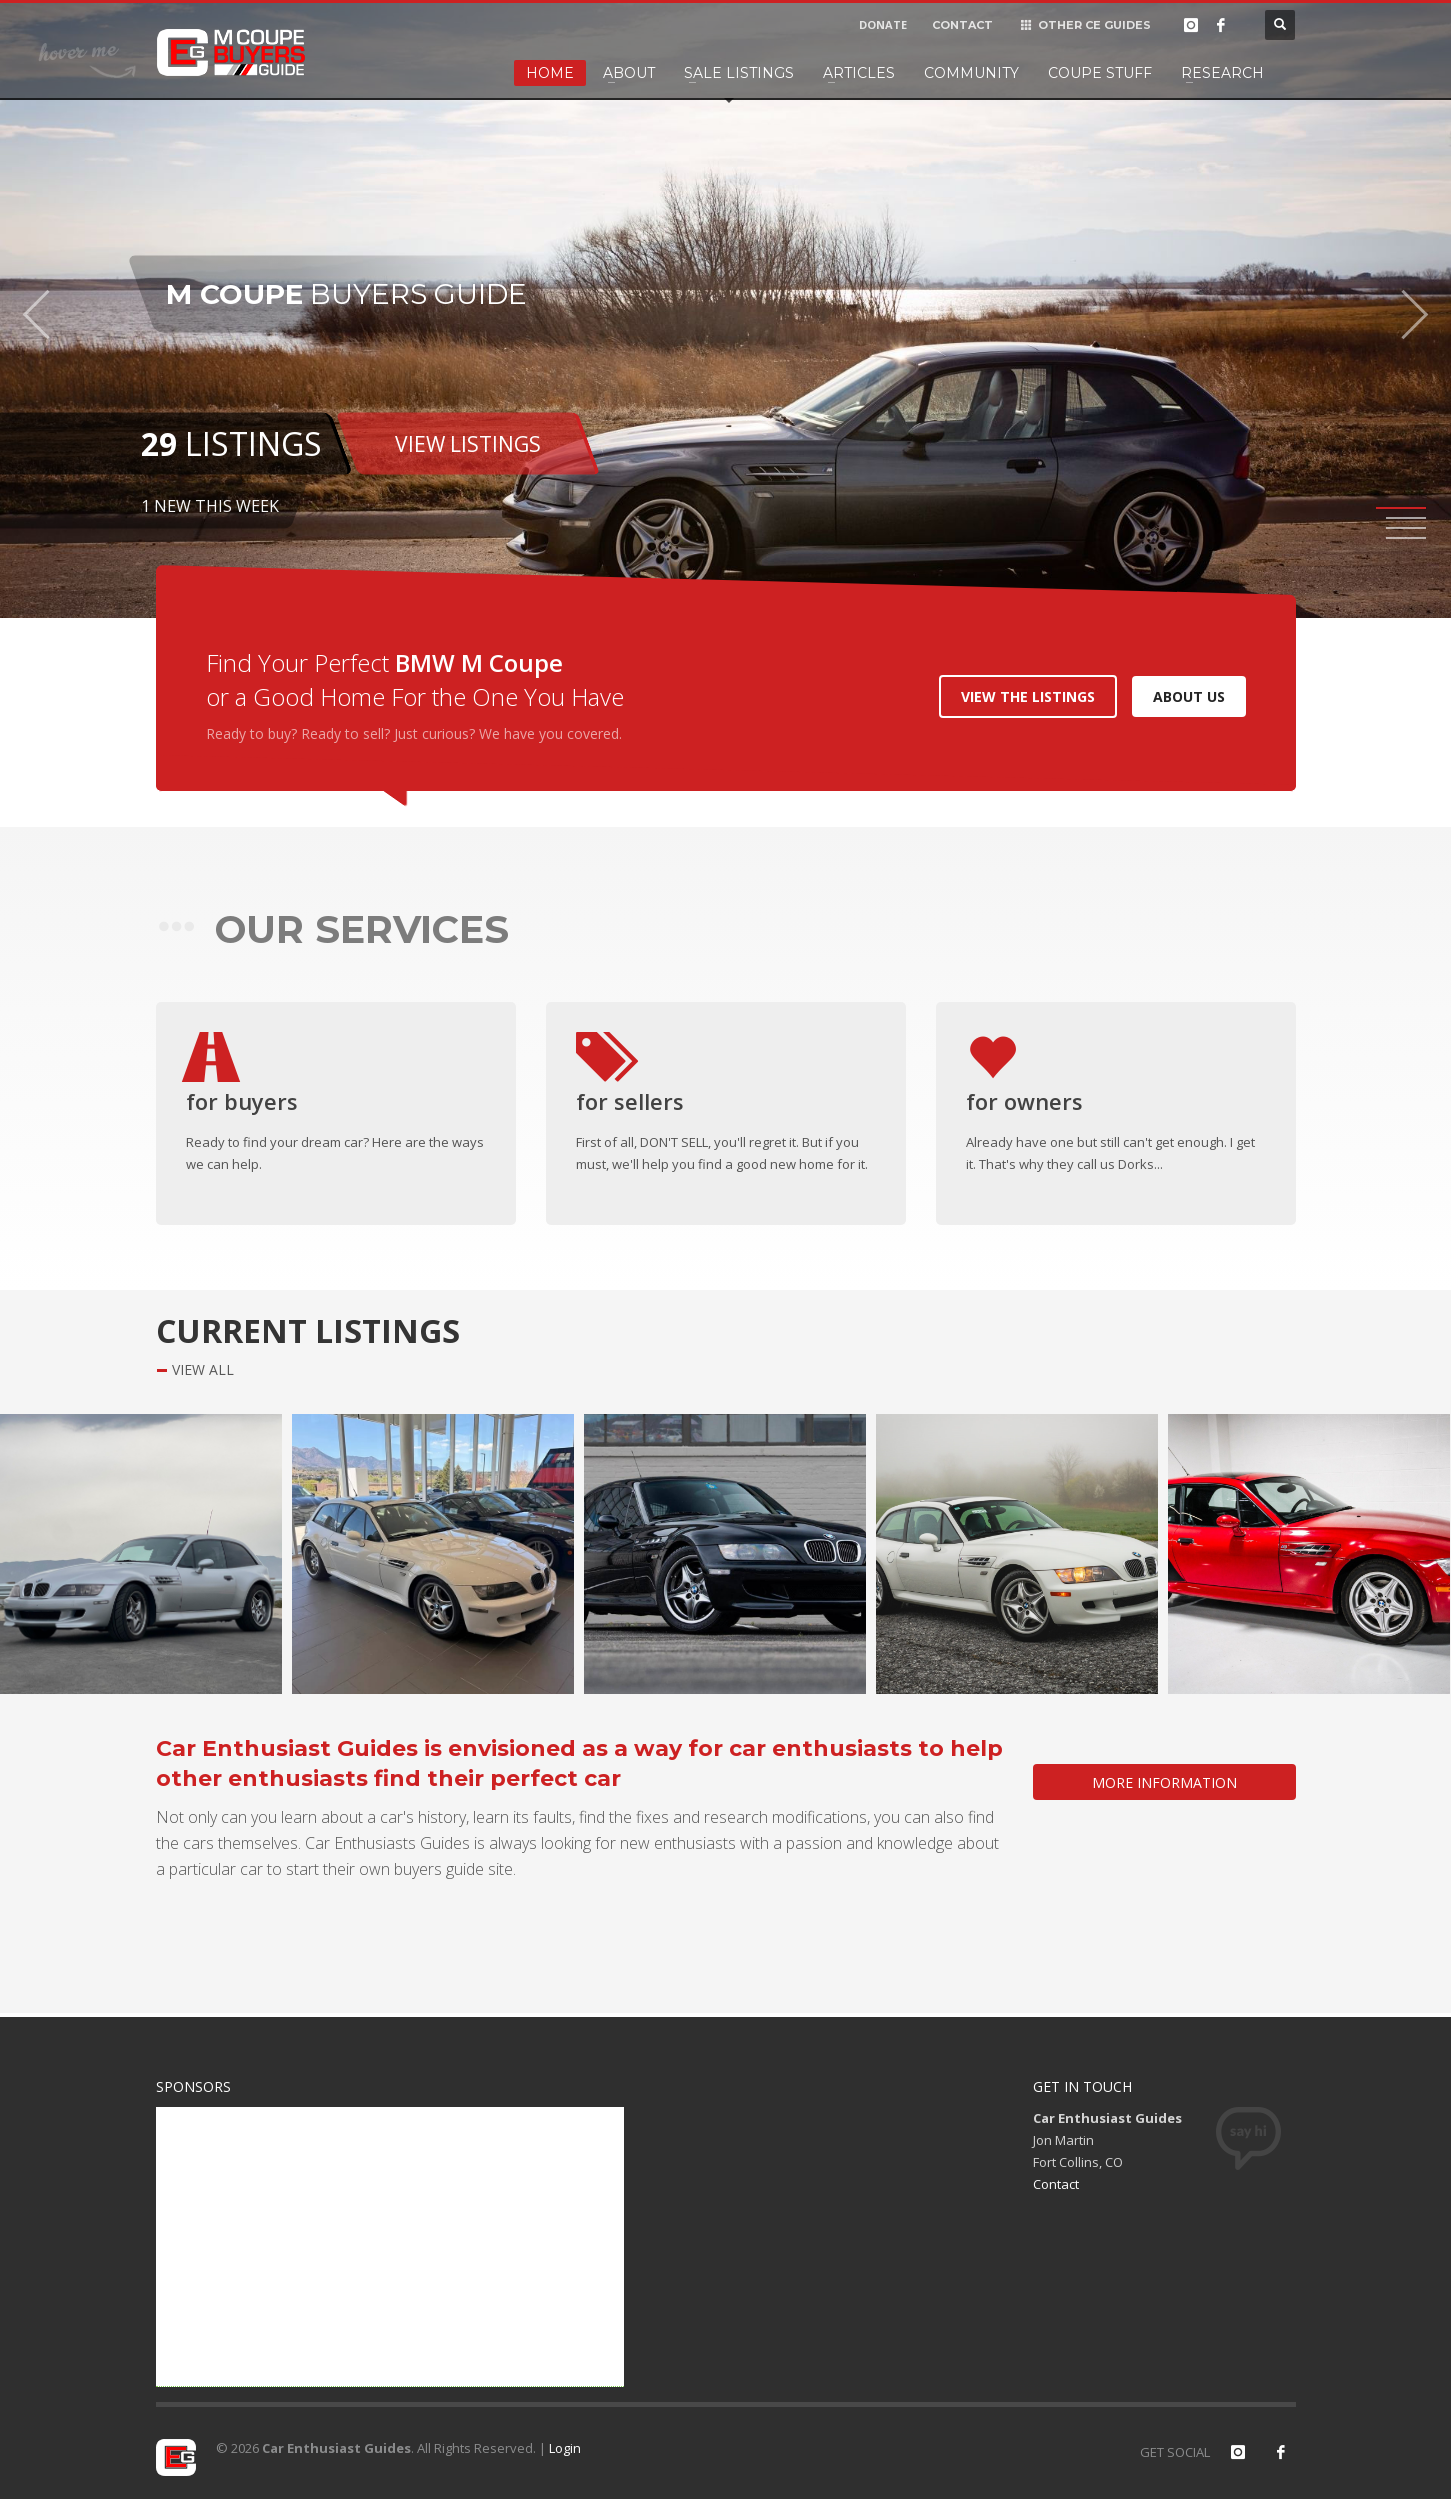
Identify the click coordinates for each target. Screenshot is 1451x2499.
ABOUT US (1189, 696)
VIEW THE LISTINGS (1028, 696)
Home (550, 73)
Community (971, 73)
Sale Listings (739, 73)
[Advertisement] (390, 2247)
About (629, 73)
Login (565, 2448)
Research (1222, 73)
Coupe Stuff (1100, 73)
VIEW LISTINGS (468, 443)
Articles (859, 73)
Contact (1056, 2184)
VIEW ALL (203, 1370)
